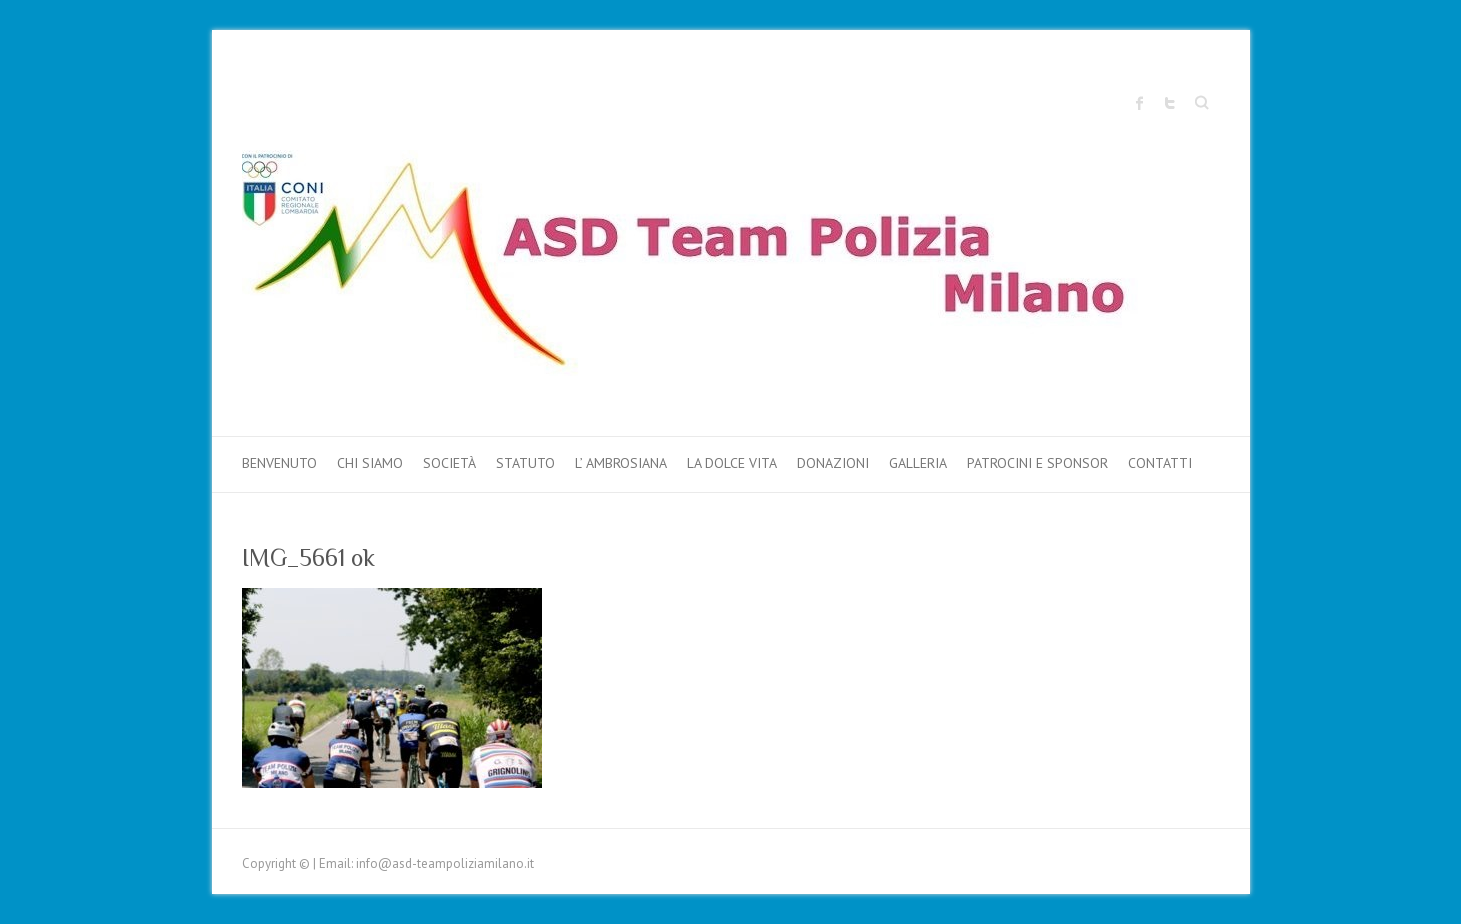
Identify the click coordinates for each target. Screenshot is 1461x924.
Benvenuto (279, 463)
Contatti (1160, 463)
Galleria (918, 463)
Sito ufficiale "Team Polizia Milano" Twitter (1170, 103)
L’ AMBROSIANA (621, 463)
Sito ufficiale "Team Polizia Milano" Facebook (1140, 103)
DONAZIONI (833, 463)
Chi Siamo (370, 463)
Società (449, 463)
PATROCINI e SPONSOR (1037, 463)
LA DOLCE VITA (732, 463)
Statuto (525, 463)
